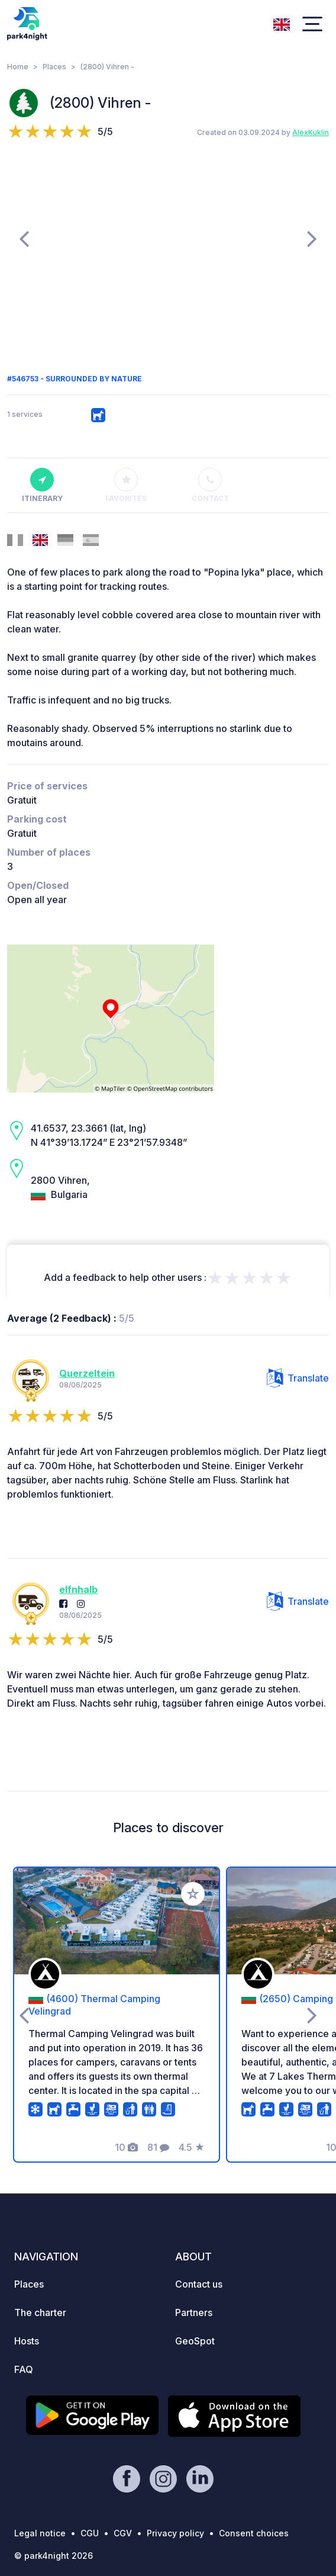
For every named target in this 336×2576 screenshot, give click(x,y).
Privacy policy (175, 2533)
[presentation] (24, 238)
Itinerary (42, 485)
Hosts (26, 2341)
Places (54, 66)
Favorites (126, 485)
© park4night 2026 (53, 2556)
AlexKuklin (310, 132)
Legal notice (40, 2533)
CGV (123, 2533)
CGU (89, 2533)
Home (17, 66)
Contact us (198, 2284)
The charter (40, 2312)
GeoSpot (195, 2341)
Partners (193, 2312)
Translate (298, 1378)
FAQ (23, 2369)
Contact (210, 485)
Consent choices (254, 2533)
